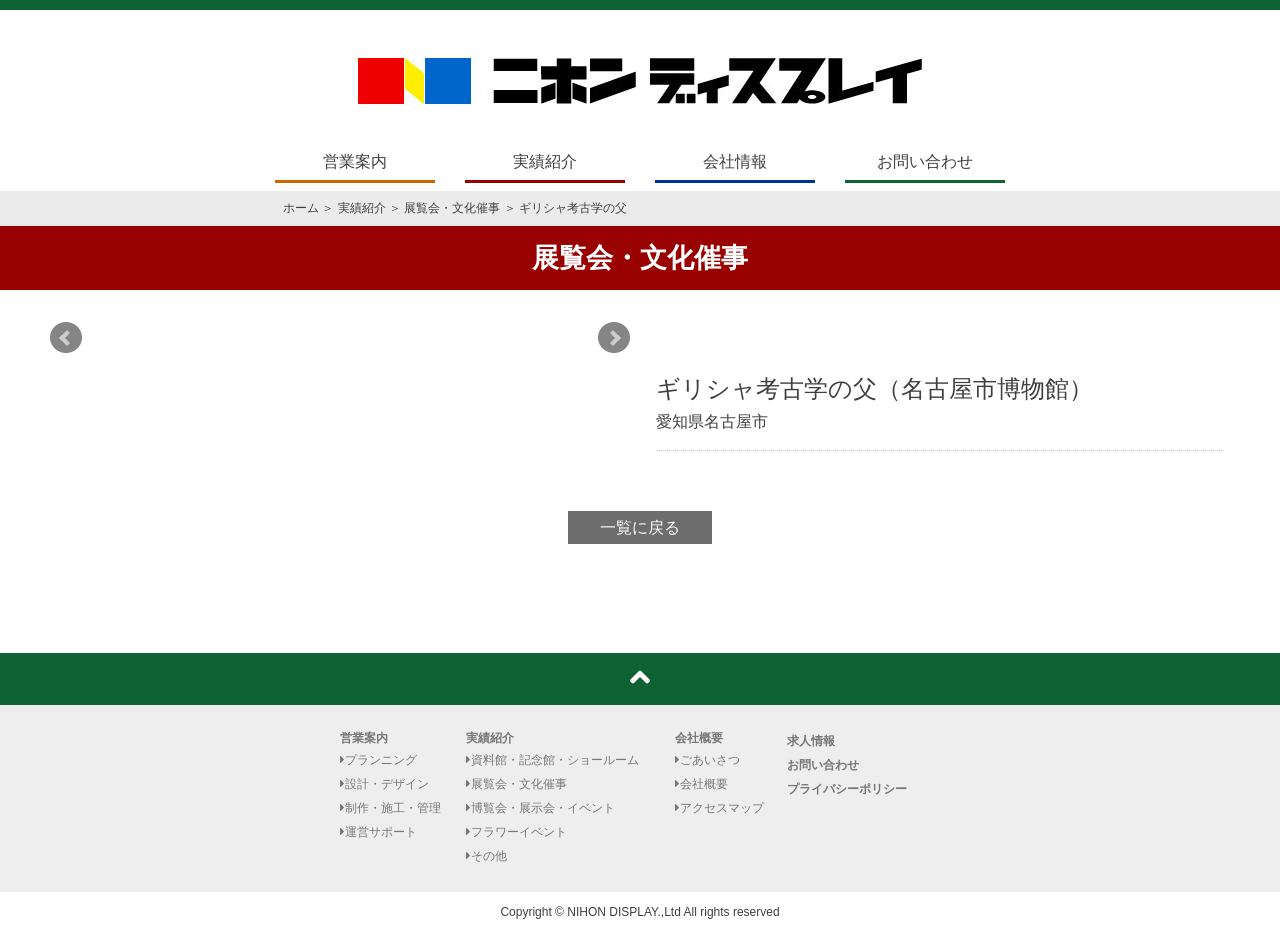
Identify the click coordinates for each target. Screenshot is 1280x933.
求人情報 (811, 741)
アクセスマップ (719, 808)
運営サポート (378, 832)
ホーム (301, 208)
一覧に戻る (640, 527)
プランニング (378, 760)
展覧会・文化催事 (452, 208)
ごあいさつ (707, 760)
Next (614, 338)
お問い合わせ (925, 161)
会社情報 (735, 161)
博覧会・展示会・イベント (540, 808)
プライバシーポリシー (847, 789)
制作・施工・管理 (390, 808)
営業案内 (355, 161)
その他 (486, 856)
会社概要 (699, 738)
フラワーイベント (516, 832)
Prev (66, 338)
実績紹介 (545, 161)
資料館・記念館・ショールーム (552, 760)
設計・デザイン (384, 784)
